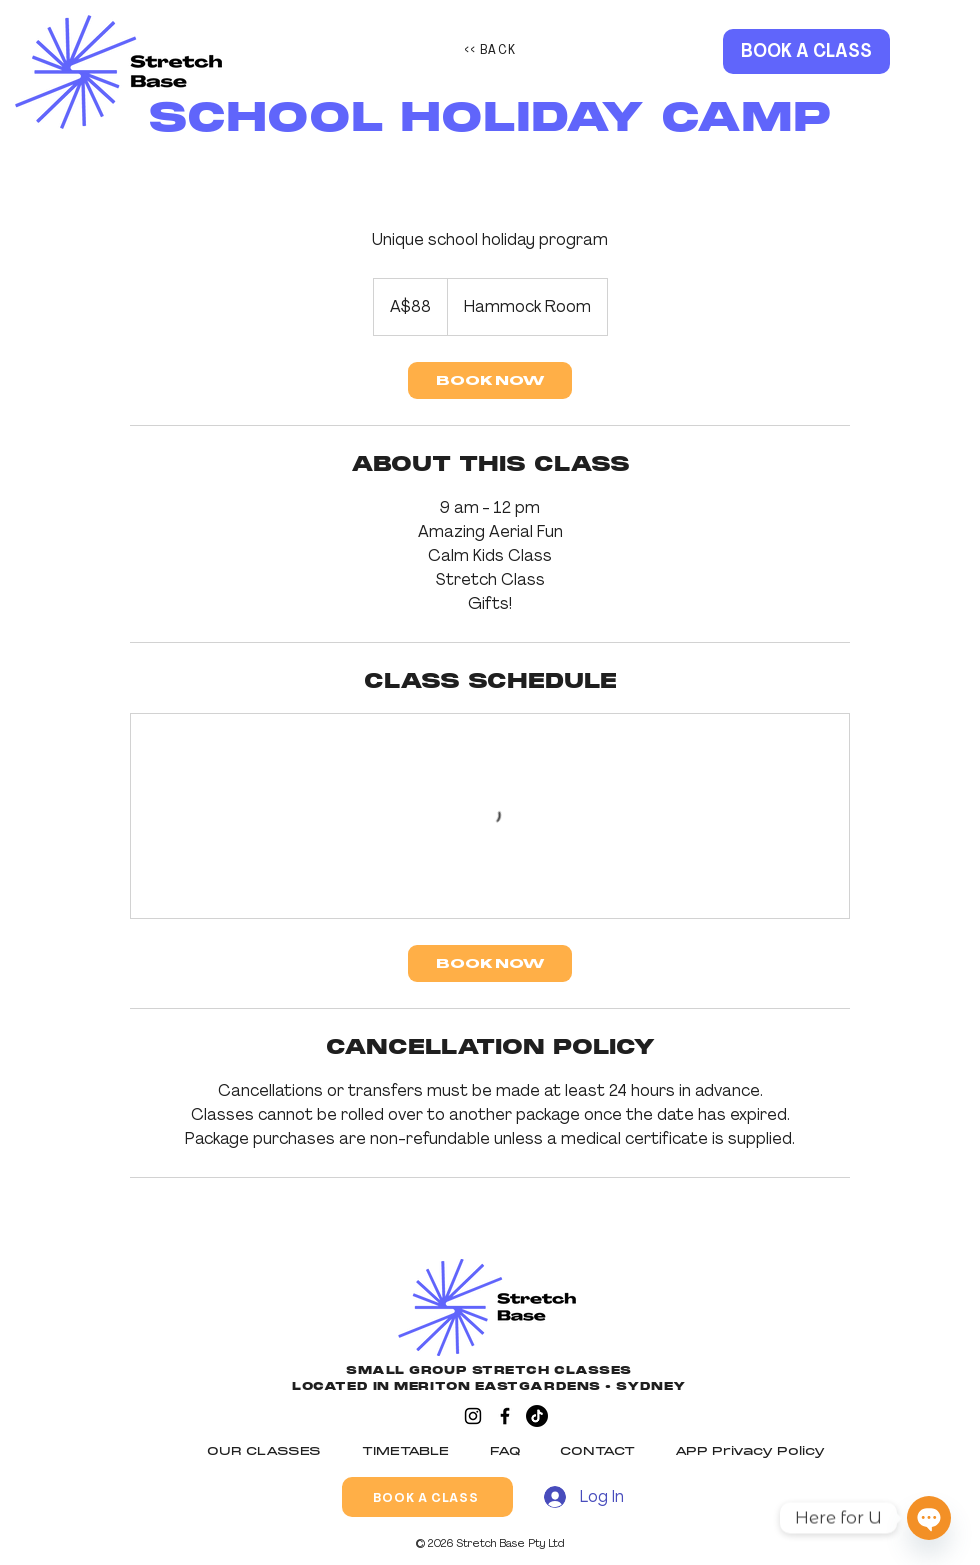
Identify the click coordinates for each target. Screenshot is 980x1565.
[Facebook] (505, 1416)
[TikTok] (537, 1416)
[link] (490, 380)
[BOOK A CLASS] (806, 51)
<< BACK (490, 49)
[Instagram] (473, 1416)
